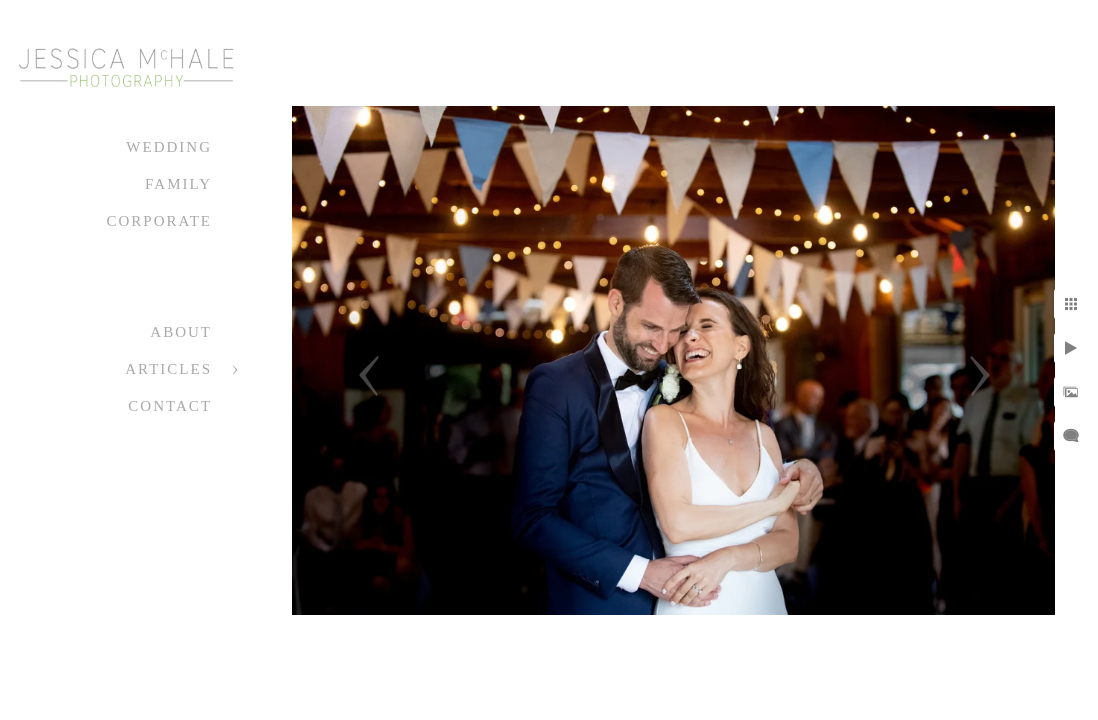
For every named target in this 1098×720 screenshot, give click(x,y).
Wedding (169, 147)
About (181, 332)
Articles (168, 369)
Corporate (159, 221)
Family (178, 184)
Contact (170, 406)
